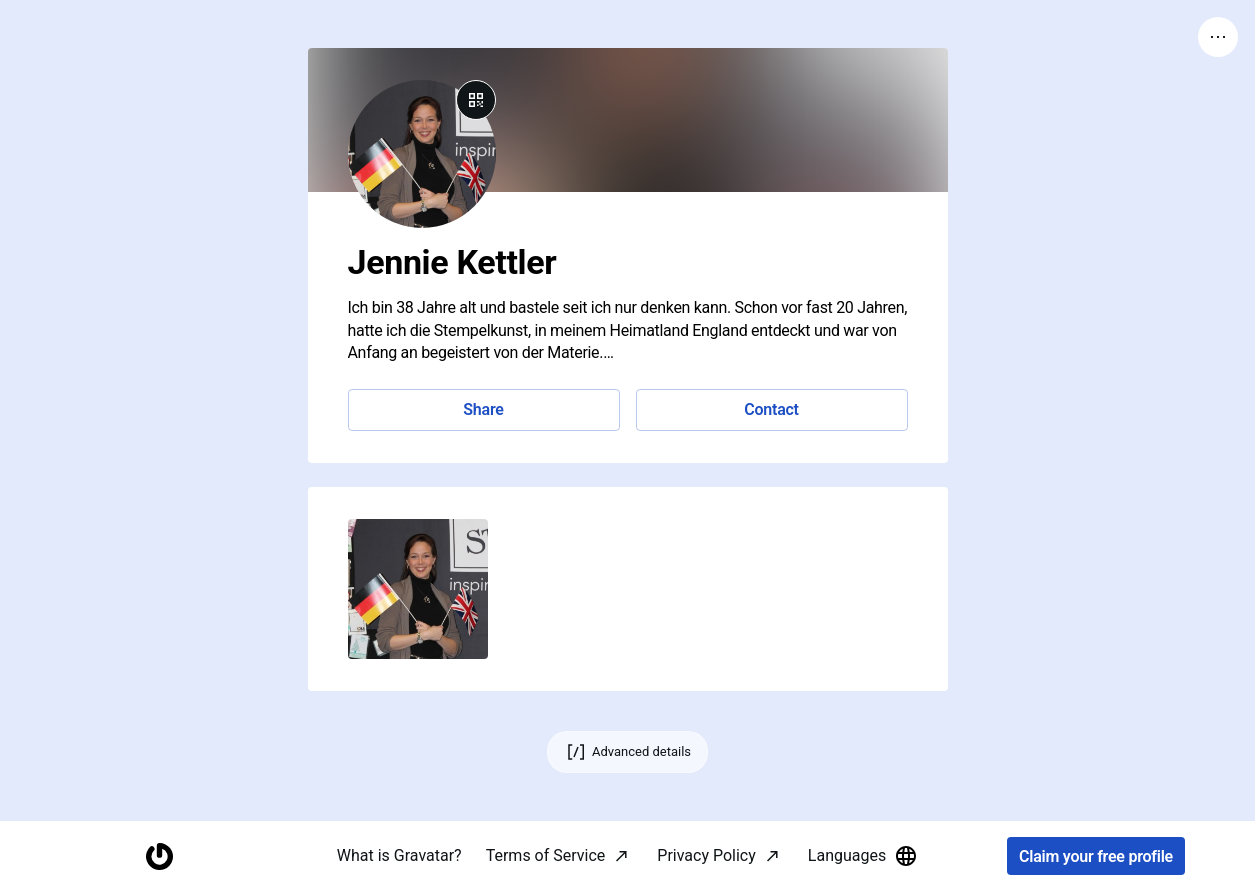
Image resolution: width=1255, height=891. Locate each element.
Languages (863, 856)
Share (483, 409)
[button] (418, 589)
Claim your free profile (1096, 856)
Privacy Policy (706, 855)
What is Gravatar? (399, 855)
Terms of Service (546, 855)
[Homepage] (159, 856)
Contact (771, 409)
